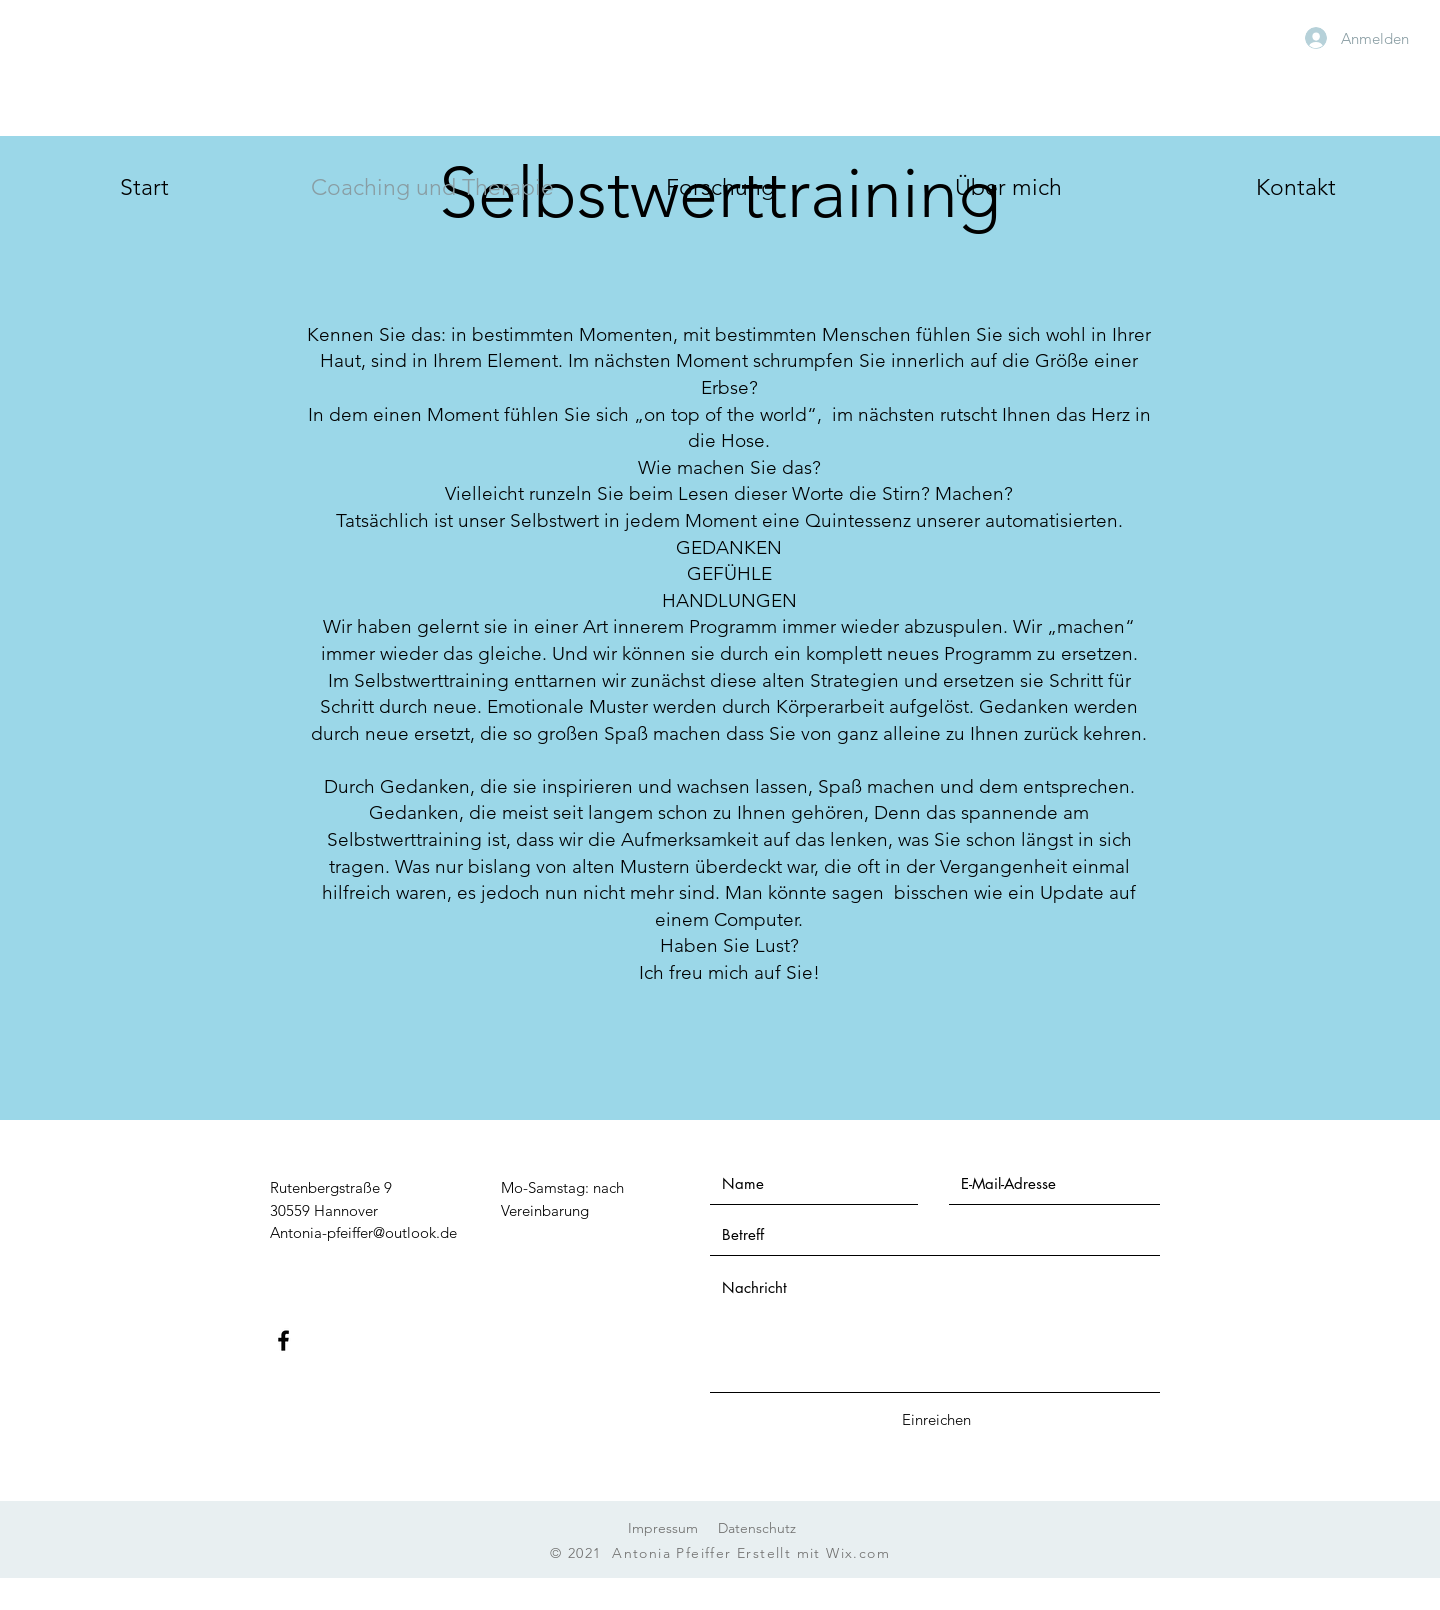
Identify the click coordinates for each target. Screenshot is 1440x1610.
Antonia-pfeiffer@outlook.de (363, 1232)
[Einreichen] (936, 1419)
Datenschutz (757, 1528)
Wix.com (858, 1553)
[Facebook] (283, 1340)
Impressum (663, 1528)
